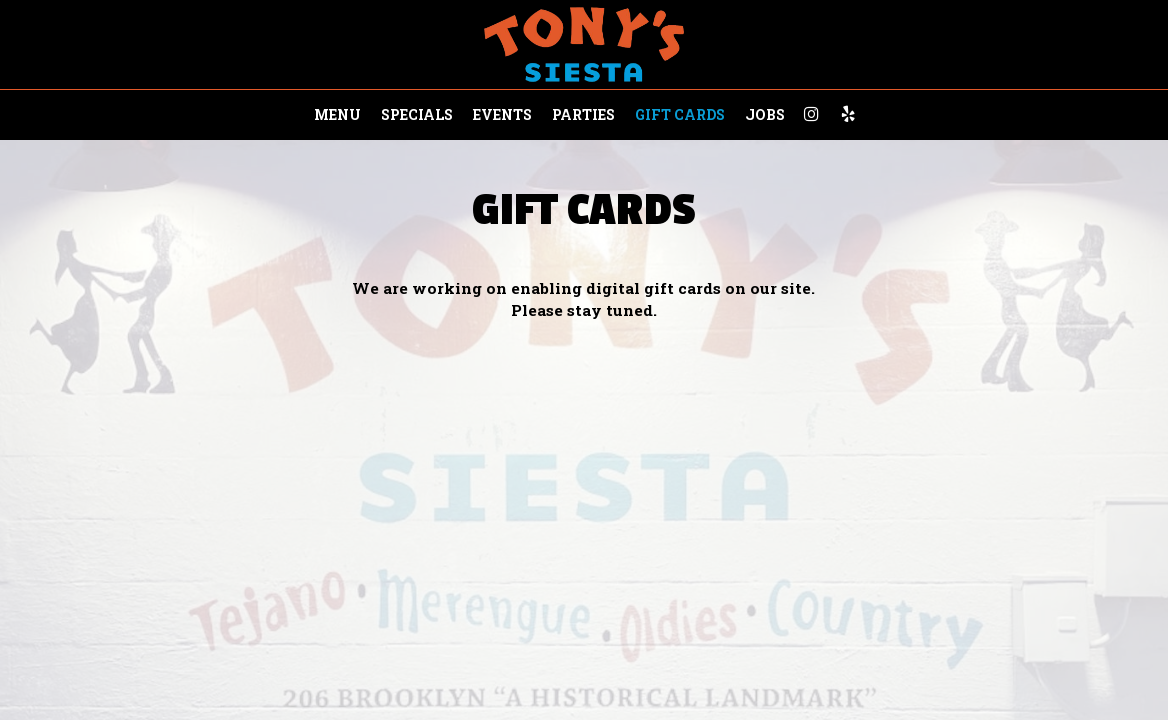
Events (502, 114)
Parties (583, 114)
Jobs (765, 114)
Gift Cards (680, 114)
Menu (337, 114)
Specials (417, 114)
